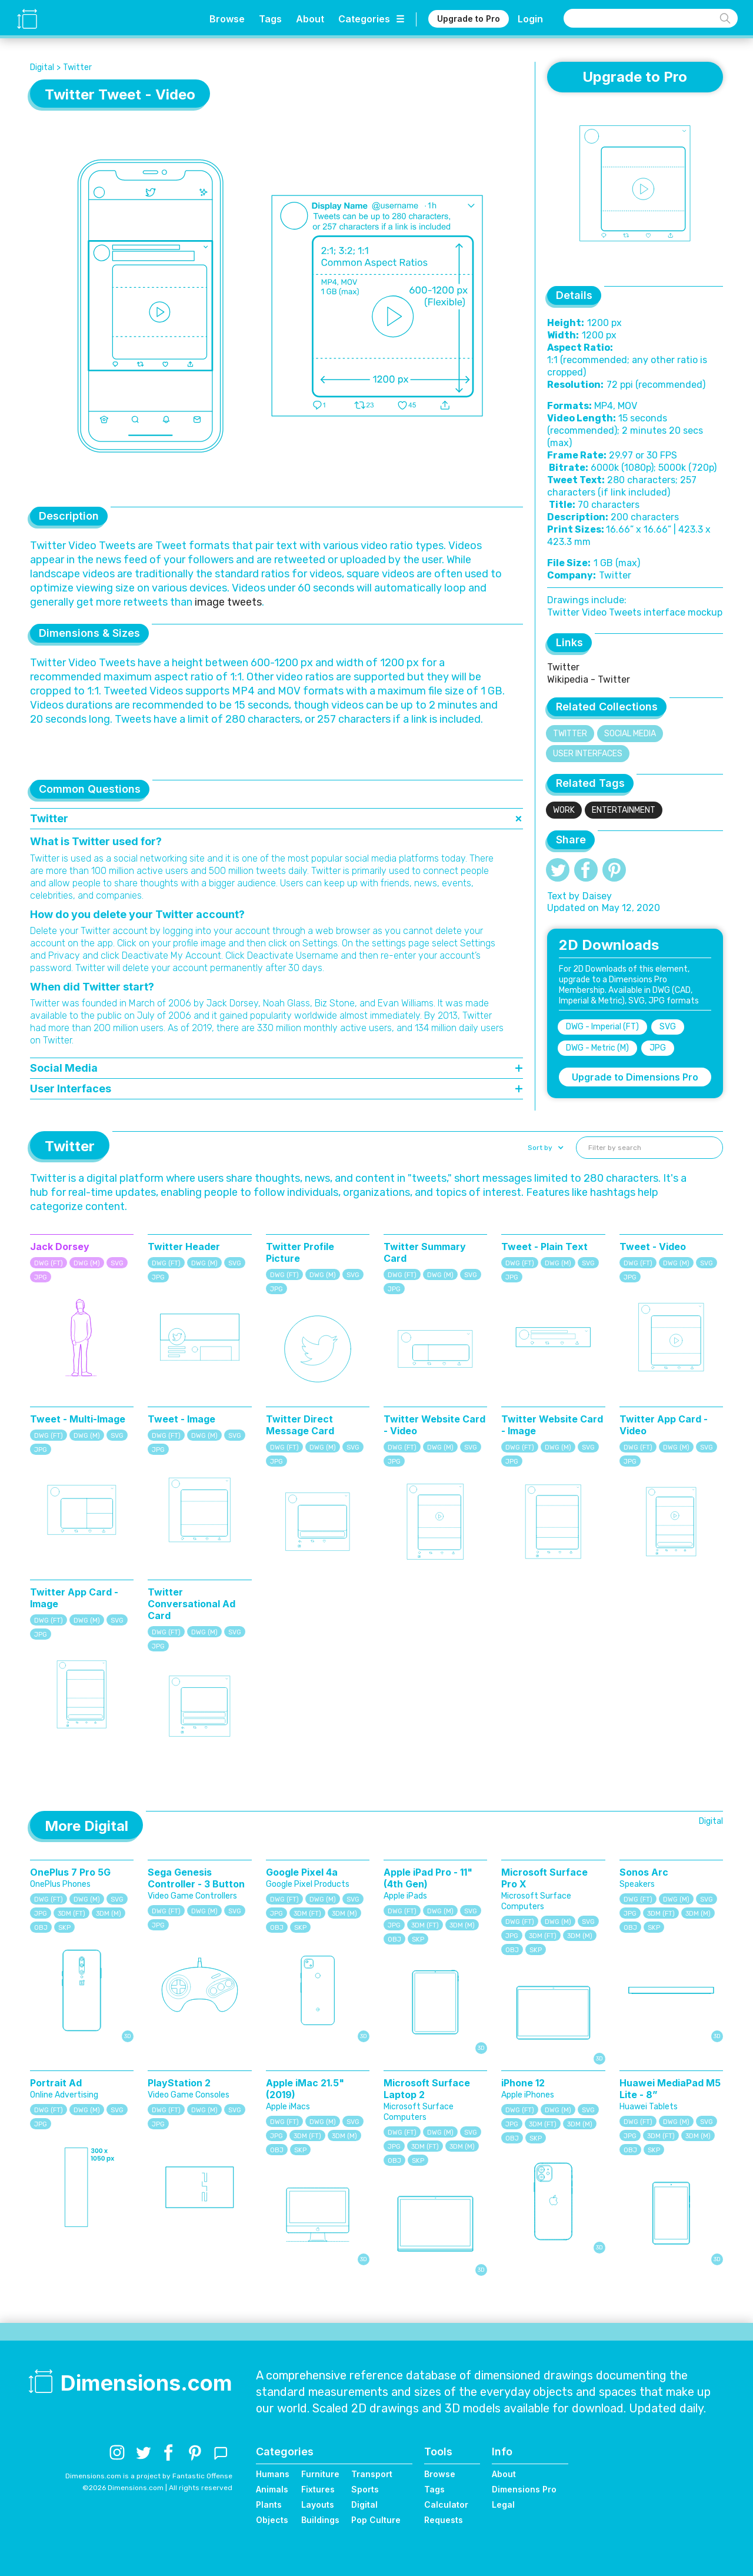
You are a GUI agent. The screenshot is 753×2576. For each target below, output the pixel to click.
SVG (667, 1027)
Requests (443, 2520)
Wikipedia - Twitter (588, 679)
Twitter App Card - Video (663, 1425)
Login (530, 19)
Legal (503, 2504)
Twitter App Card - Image (74, 1598)
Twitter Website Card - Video (434, 1425)
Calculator (446, 2504)
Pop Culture (376, 2520)
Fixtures (318, 2489)
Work (564, 810)
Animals (272, 2489)
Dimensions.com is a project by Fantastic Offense (148, 2476)
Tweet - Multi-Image (77, 1419)
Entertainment (623, 810)
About (310, 19)
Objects (272, 2520)
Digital (42, 67)
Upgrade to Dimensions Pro (635, 1077)
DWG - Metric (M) (597, 1048)
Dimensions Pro (524, 2489)
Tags (270, 19)
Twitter (77, 67)
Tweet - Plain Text (544, 1246)
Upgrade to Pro (468, 19)
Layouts (317, 2504)
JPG (657, 1048)
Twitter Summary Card (425, 1252)
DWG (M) (87, 1263)
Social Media (630, 734)
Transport (371, 2474)
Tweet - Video (652, 1246)
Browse (227, 19)
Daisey (597, 896)
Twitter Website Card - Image (552, 1425)
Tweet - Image (181, 1419)
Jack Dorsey (59, 1246)
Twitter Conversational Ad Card (191, 1603)
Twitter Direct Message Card (300, 1425)
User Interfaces (587, 754)
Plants (269, 2504)
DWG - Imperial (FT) (602, 1027)
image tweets (228, 602)
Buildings (320, 2520)
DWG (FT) (48, 1263)
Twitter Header (184, 1246)
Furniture (320, 2474)
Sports (365, 2489)
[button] (544, 1147)
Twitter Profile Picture (300, 1252)
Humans (272, 2474)
